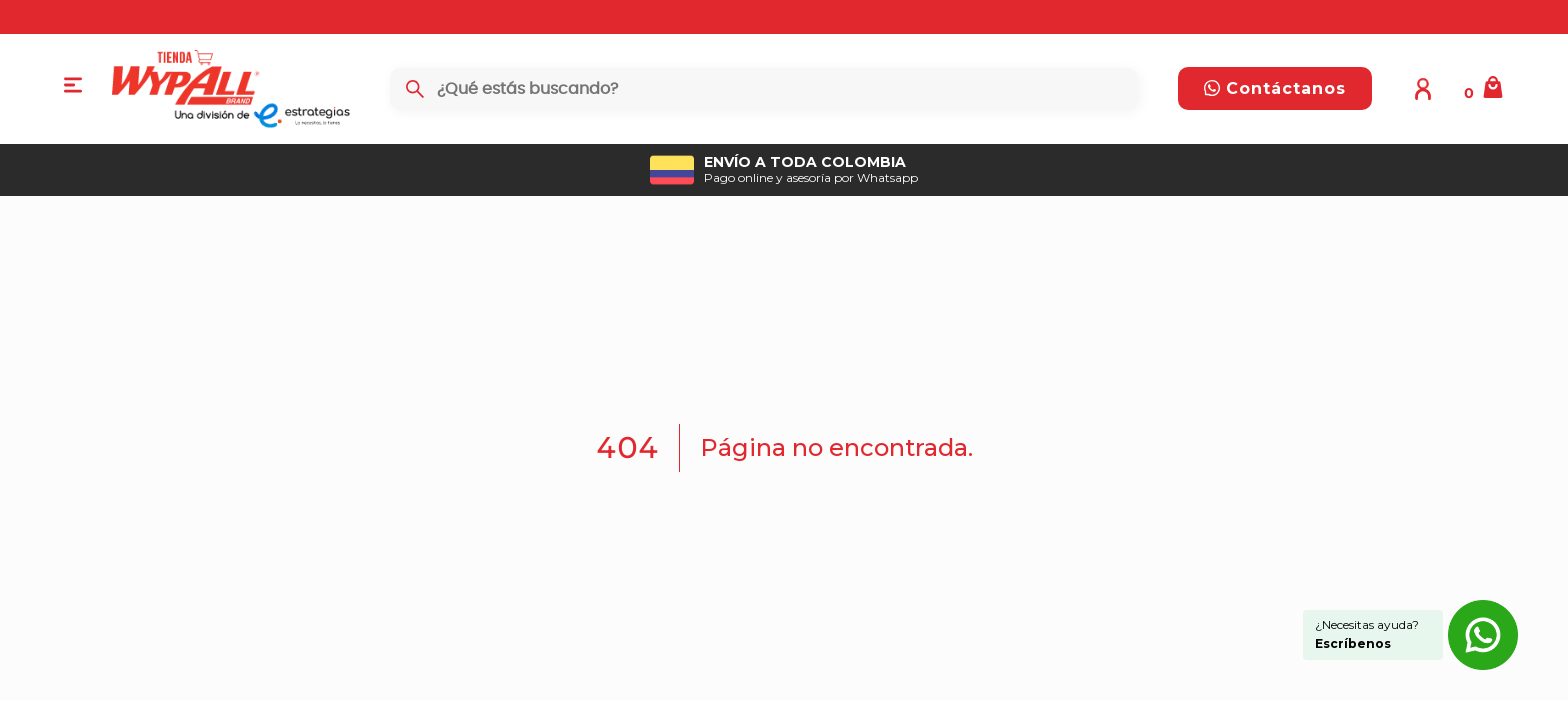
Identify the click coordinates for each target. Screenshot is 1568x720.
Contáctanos (1275, 88)
